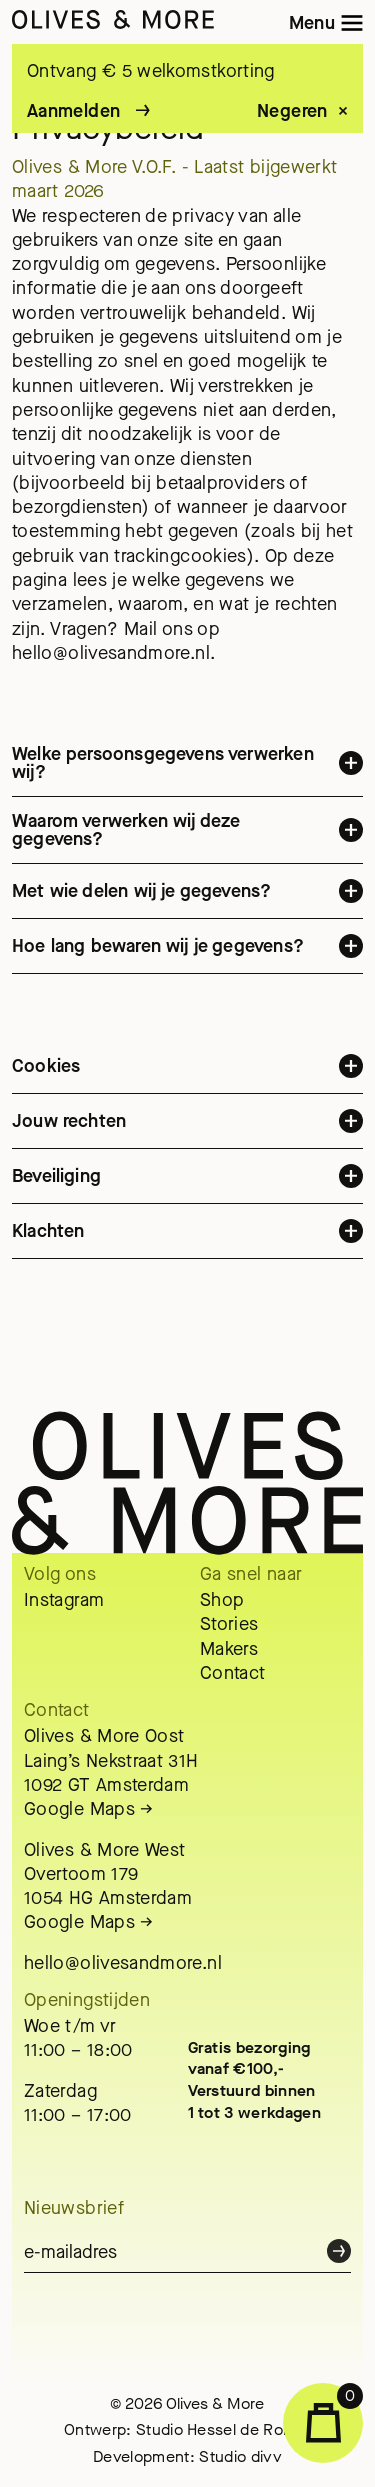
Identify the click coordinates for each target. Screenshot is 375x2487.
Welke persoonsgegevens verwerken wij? (187, 774)
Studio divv (240, 2456)
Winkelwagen (335, 2413)
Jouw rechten (187, 1131)
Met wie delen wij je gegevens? (187, 901)
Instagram (64, 1600)
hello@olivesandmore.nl (123, 1963)
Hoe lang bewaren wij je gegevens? (187, 956)
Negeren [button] (292, 112)
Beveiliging (187, 1186)
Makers (229, 1649)
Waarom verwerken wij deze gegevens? (187, 840)
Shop (222, 1600)
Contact (233, 1673)
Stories (229, 1624)
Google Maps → (89, 1809)
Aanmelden (73, 111)
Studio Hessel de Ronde (223, 2429)
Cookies (187, 1076)
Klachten (187, 1241)
